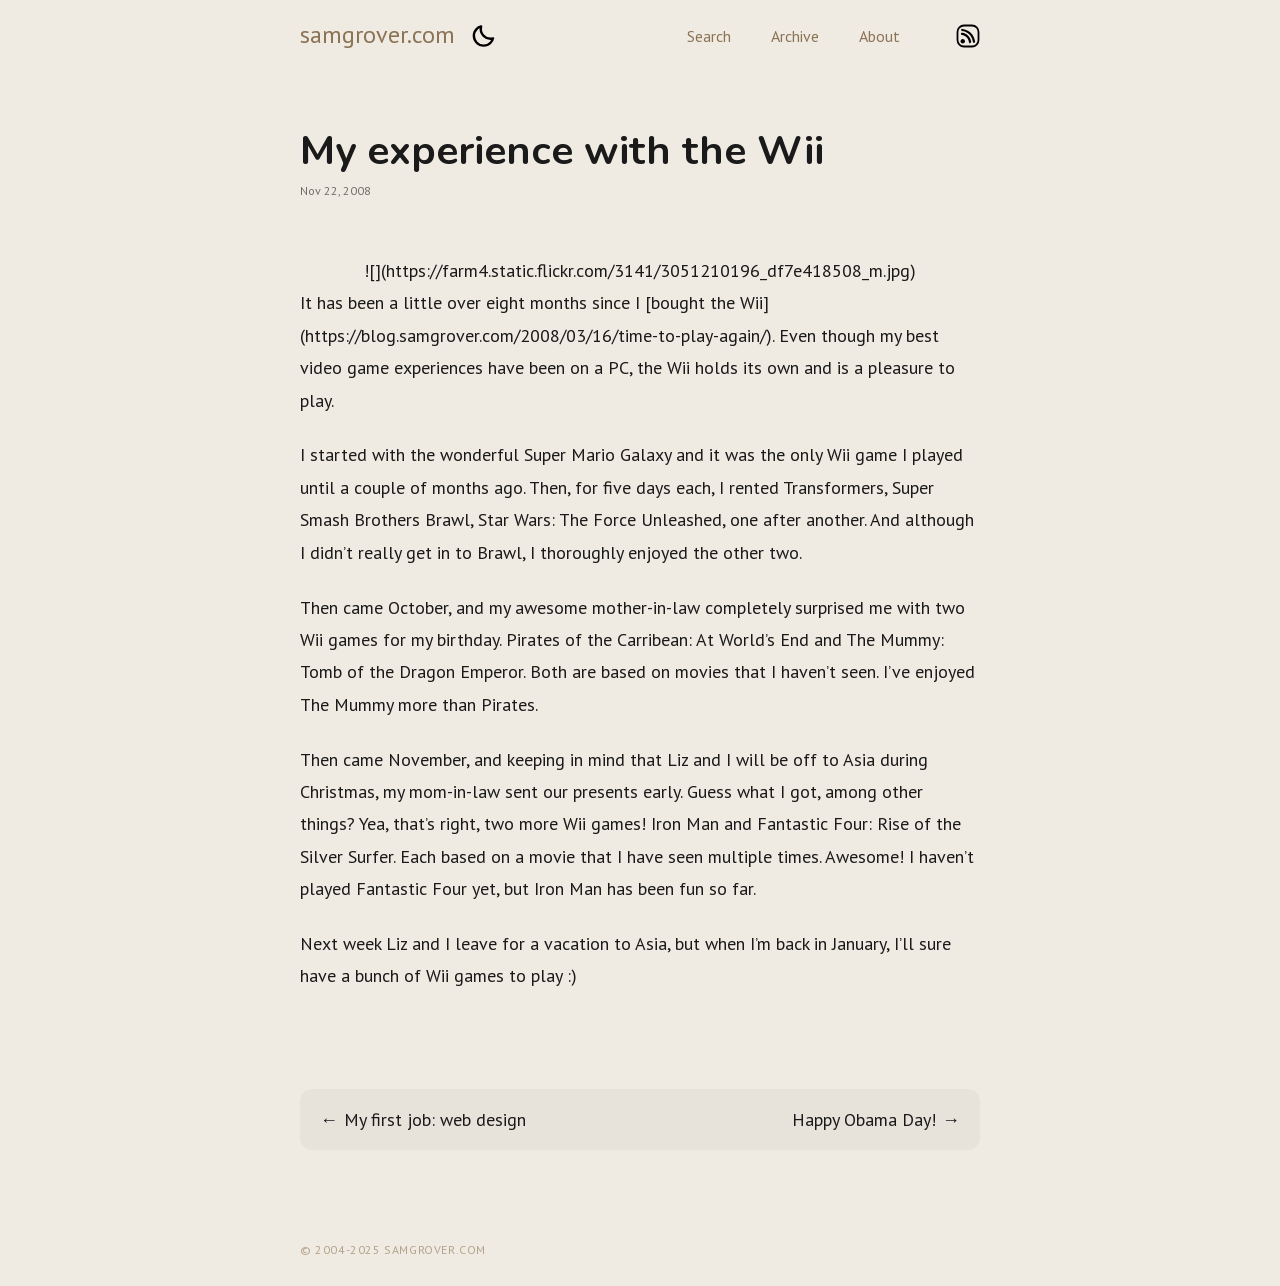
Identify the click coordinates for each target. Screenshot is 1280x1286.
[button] (483, 36)
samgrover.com (377, 34)
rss (968, 36)
